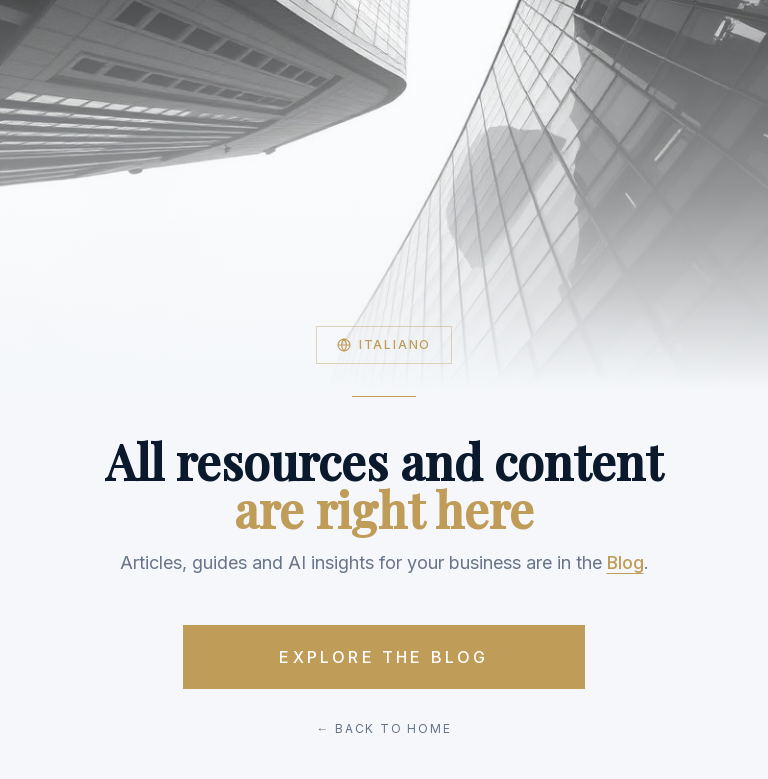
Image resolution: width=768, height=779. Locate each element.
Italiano (384, 344)
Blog (625, 562)
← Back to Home (383, 728)
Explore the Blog (383, 657)
